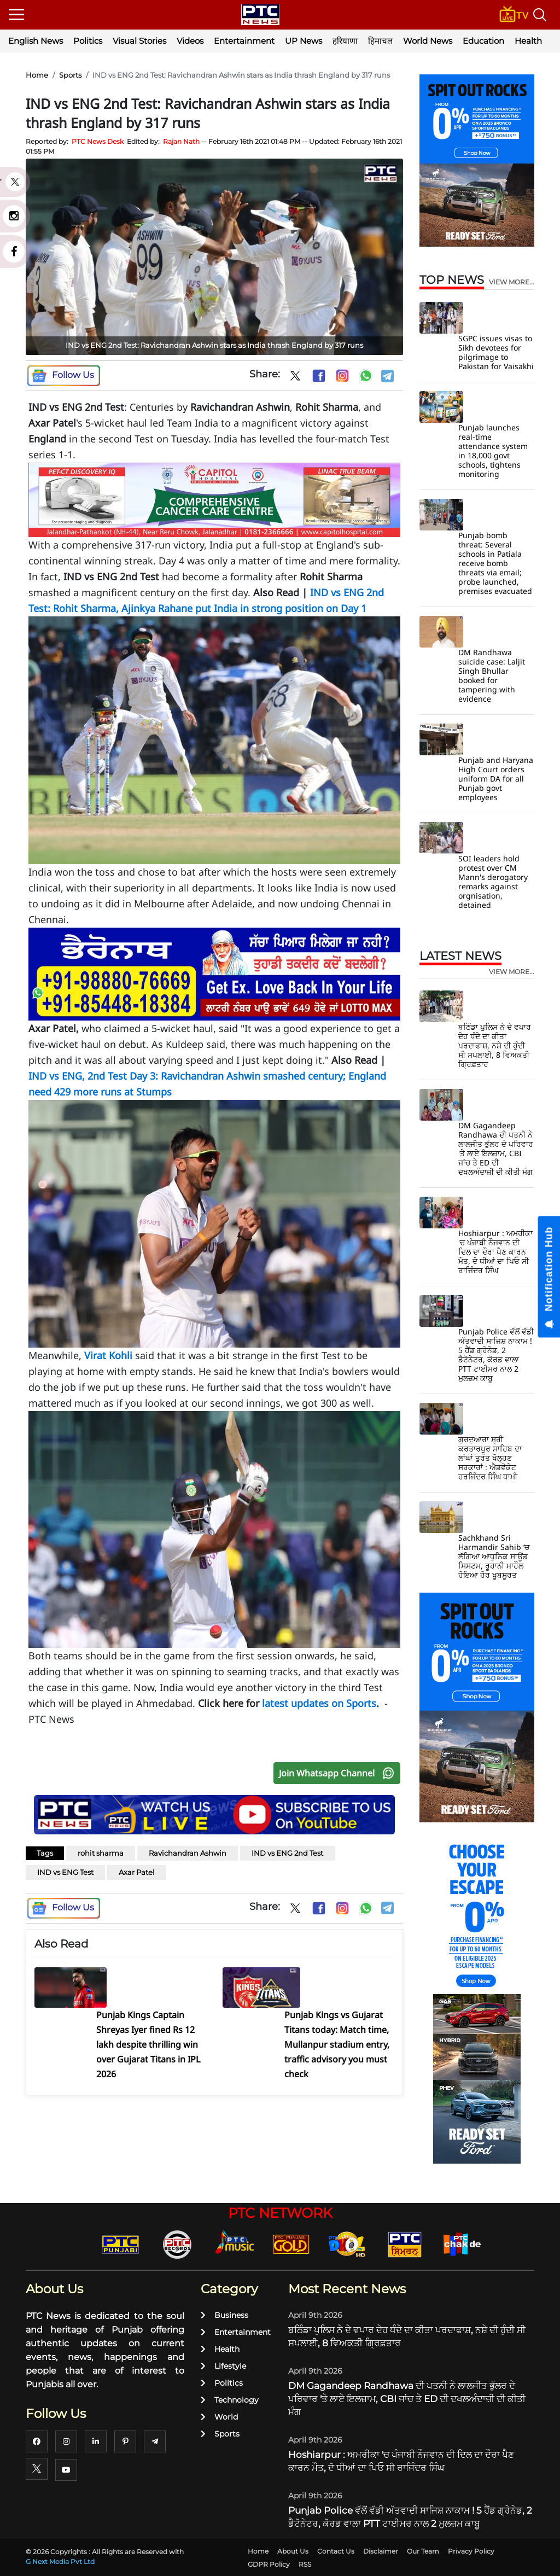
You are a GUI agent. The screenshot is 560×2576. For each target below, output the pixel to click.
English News (35, 41)
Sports (70, 75)
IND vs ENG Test (65, 1872)
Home (37, 75)
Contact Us (335, 2551)
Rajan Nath (181, 141)
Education (483, 41)
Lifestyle (223, 2366)
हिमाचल (380, 41)
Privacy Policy (471, 2551)
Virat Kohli (108, 1355)
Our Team (423, 2551)
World (219, 2417)
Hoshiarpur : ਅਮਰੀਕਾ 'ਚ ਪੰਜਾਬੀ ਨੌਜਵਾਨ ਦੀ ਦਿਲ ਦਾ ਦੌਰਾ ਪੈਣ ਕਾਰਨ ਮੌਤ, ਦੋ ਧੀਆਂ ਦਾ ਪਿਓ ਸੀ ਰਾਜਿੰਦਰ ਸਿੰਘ (495, 1251)
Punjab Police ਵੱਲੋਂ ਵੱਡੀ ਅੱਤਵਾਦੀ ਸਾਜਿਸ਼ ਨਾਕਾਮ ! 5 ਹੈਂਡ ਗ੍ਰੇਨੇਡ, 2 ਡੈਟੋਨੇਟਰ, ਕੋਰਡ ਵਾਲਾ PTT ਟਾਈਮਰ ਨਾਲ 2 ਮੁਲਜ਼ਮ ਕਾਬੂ (496, 1354)
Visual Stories (139, 41)
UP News (303, 41)
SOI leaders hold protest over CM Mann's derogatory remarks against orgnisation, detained (493, 881)
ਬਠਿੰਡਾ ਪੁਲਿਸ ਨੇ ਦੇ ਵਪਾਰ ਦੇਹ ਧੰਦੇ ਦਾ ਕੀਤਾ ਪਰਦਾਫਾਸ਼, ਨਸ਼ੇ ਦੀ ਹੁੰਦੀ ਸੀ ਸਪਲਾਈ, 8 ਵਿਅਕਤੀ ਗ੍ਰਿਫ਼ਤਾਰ (494, 1045)
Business (224, 2315)
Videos (190, 41)
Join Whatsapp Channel (339, 1773)
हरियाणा (345, 41)
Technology (230, 2400)
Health (528, 41)
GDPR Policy (269, 2564)
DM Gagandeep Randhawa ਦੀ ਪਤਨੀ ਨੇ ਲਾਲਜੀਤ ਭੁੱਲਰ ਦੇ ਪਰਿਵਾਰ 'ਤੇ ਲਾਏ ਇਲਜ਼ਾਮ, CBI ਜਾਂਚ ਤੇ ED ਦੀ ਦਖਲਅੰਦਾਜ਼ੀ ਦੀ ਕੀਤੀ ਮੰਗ (495, 1148)
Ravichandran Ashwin (187, 1853)
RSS (305, 2564)
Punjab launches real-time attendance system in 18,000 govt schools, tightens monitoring (493, 450)
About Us (292, 2551)
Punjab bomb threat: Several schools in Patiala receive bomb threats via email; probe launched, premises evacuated (495, 563)
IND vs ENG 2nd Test (287, 1853)
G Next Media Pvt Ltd (60, 2561)
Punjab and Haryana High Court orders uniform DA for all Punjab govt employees (495, 778)
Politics (87, 41)
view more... (511, 282)
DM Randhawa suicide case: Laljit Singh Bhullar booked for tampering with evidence (491, 675)
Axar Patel (137, 1872)
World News (427, 41)
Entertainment (244, 41)
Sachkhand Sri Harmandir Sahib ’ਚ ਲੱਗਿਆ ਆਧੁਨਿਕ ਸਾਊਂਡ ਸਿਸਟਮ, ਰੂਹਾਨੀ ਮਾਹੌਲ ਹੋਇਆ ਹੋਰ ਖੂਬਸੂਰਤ (493, 1556)
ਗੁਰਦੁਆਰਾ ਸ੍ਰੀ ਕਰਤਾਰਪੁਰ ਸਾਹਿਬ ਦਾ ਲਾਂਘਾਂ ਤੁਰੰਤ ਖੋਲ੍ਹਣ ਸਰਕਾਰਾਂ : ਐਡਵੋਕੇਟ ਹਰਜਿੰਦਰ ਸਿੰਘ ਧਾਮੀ (490, 1458)
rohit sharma (101, 1853)
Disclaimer (380, 2551)
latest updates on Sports (319, 1703)
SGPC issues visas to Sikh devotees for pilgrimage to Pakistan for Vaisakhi (496, 352)
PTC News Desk (98, 141)
